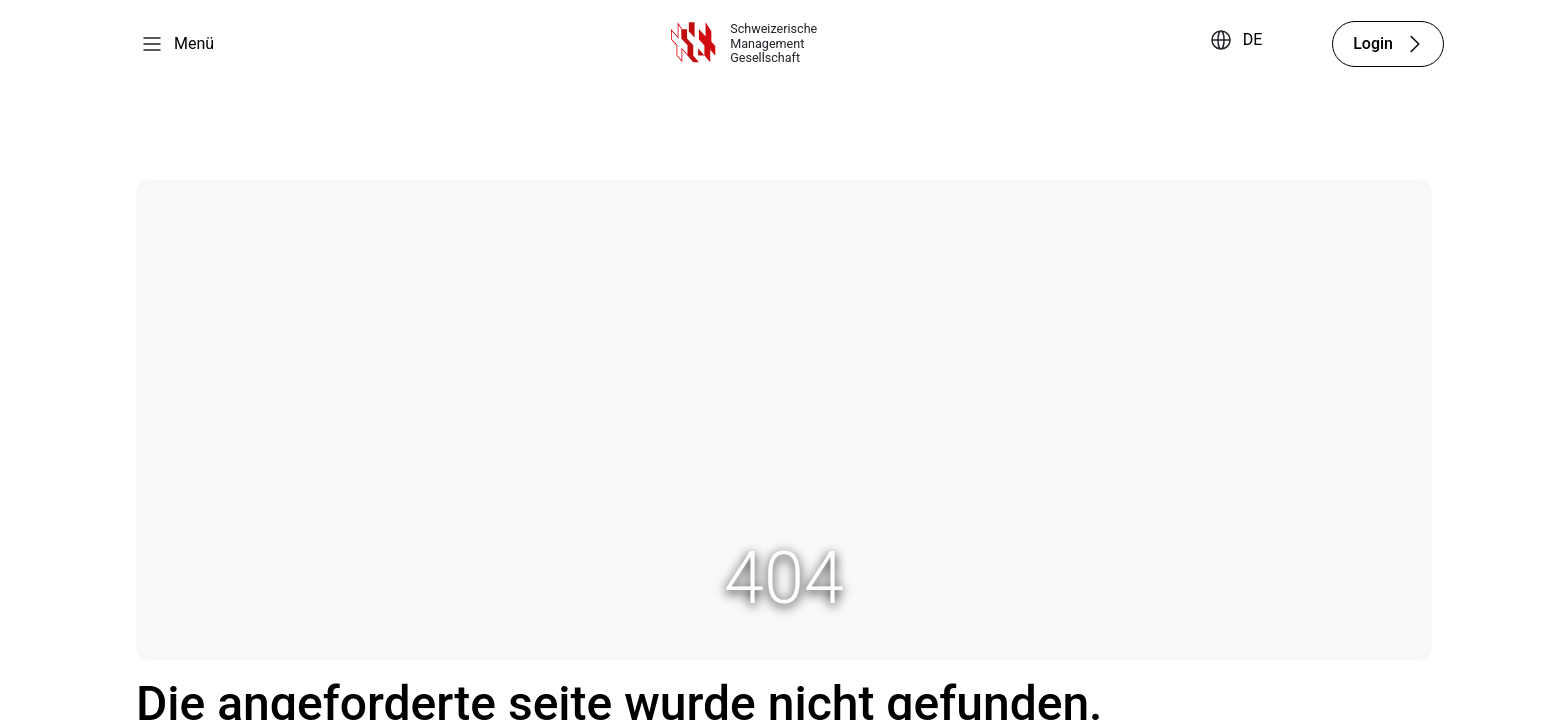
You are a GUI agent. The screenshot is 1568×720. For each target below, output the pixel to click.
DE (1253, 39)
